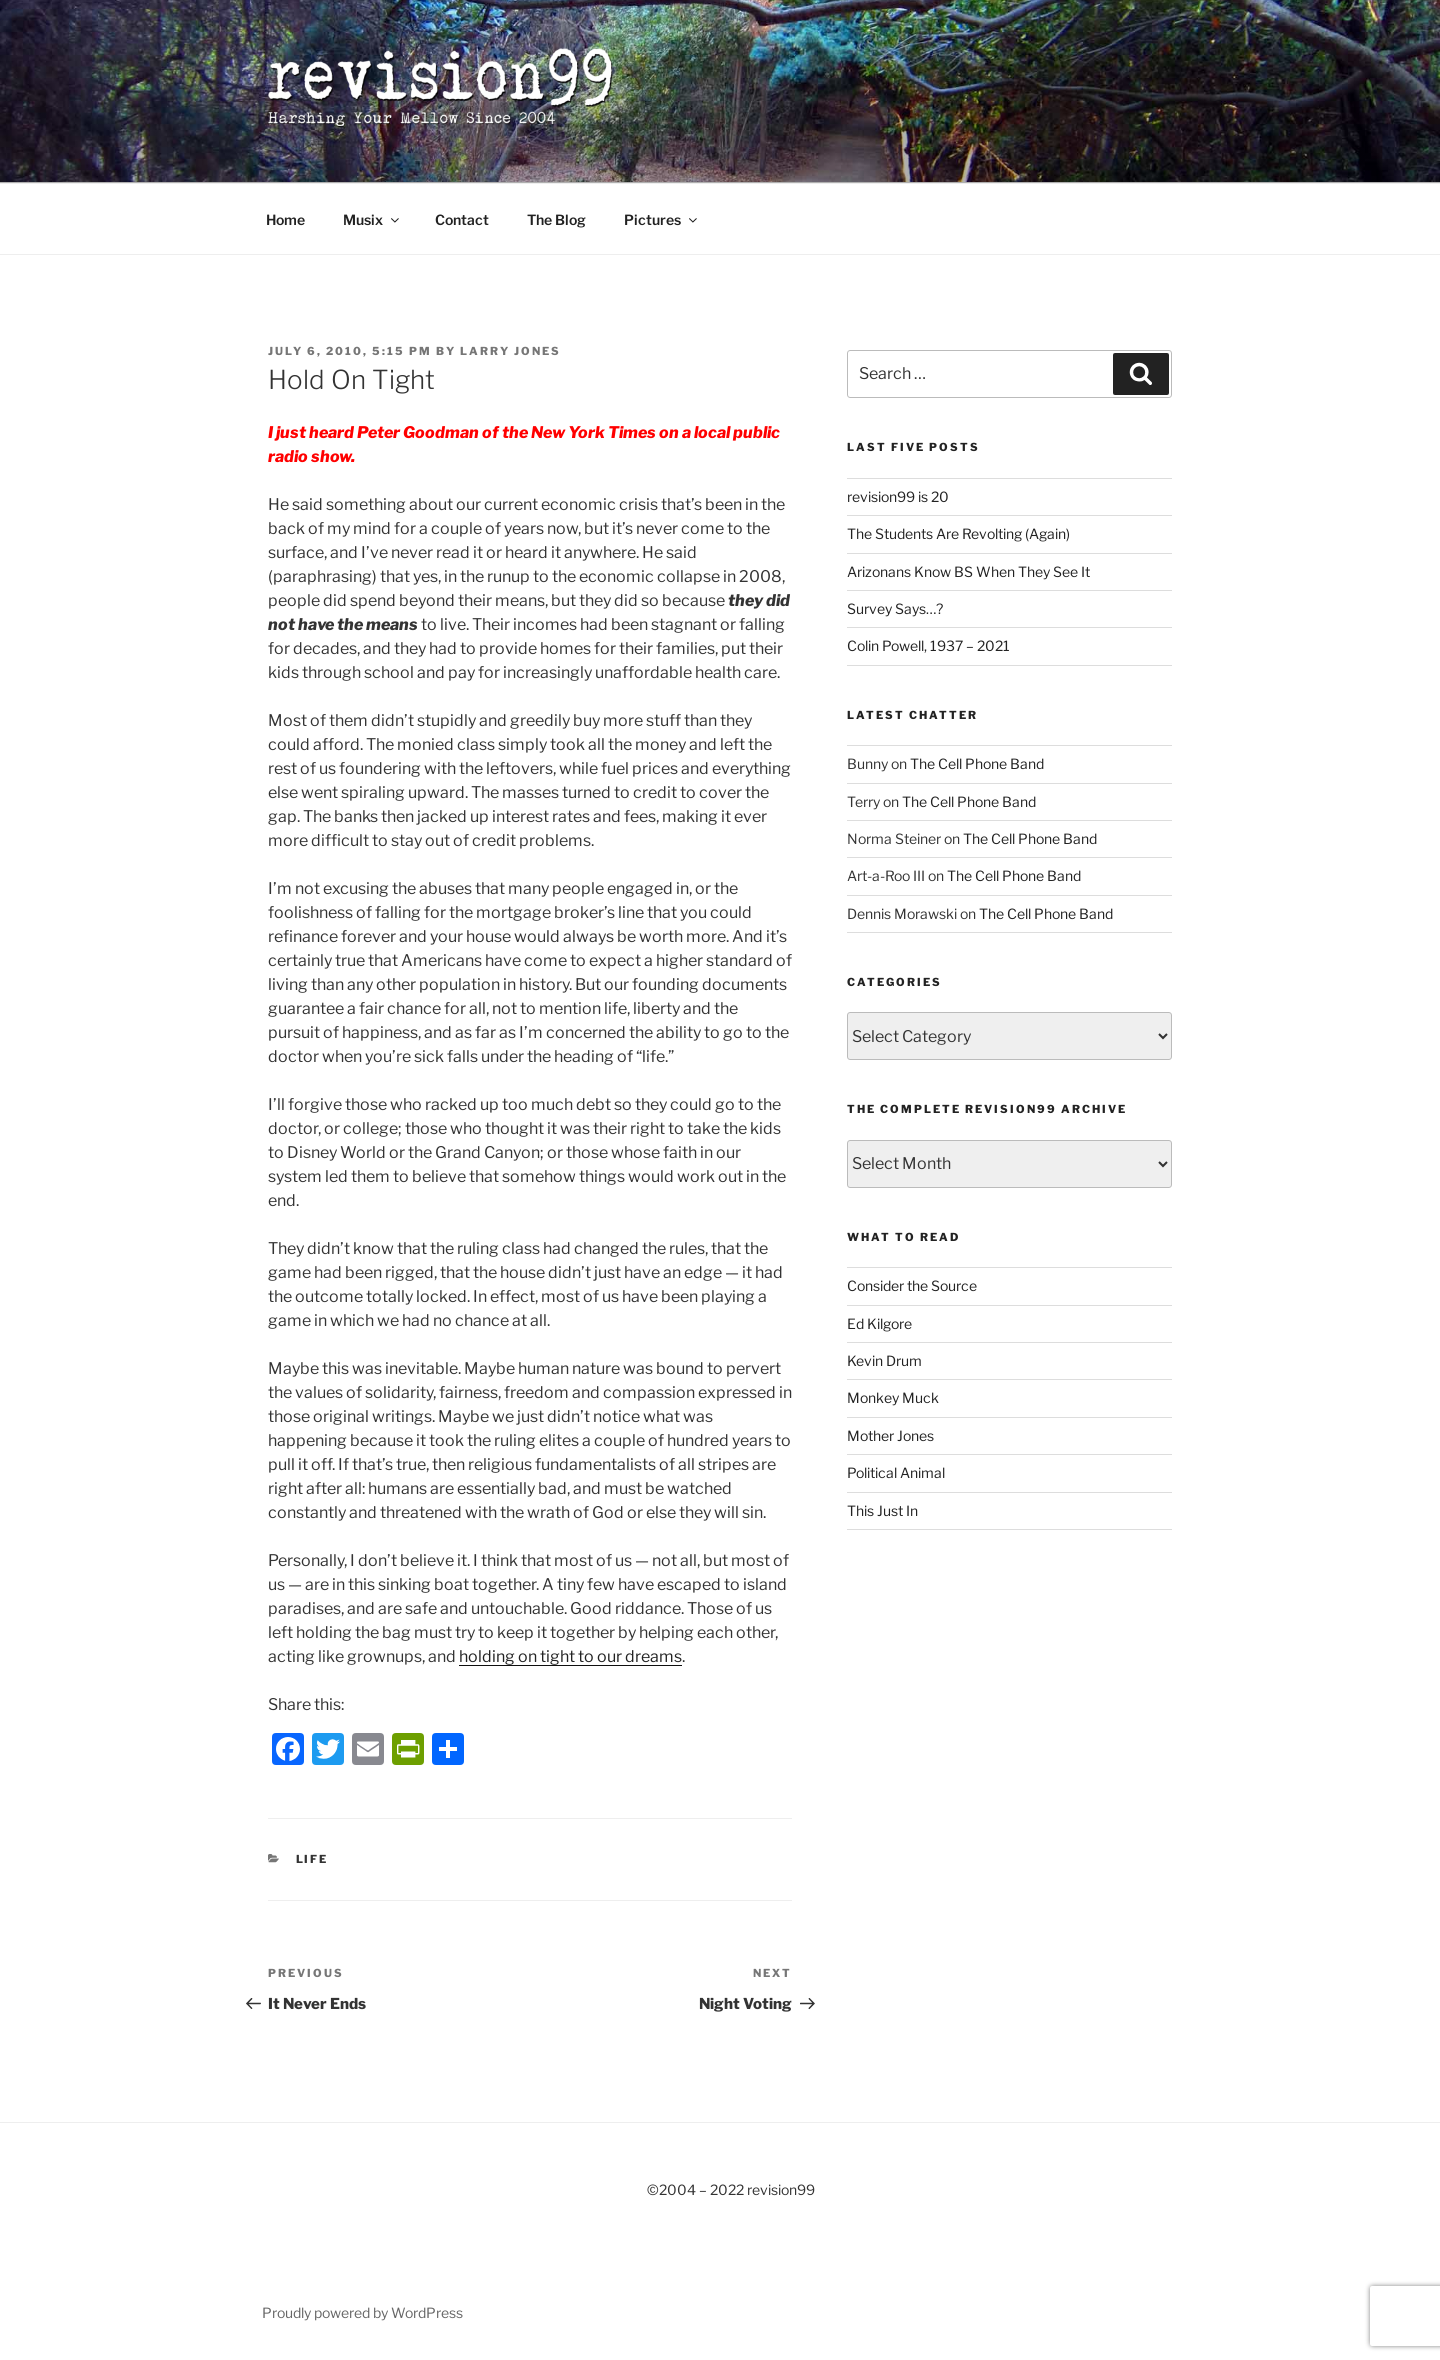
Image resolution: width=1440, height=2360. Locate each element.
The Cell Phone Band (977, 763)
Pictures (662, 219)
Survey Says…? (895, 608)
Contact (462, 219)
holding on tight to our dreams (570, 1656)
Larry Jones (510, 351)
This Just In (882, 1510)
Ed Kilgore (879, 1323)
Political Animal (896, 1472)
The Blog (556, 219)
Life (312, 1859)
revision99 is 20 (898, 496)
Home (285, 219)
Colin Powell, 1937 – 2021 (928, 645)
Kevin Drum (884, 1360)
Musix (372, 219)
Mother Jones (890, 1435)
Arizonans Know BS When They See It (968, 571)
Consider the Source (912, 1285)
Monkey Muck (893, 1397)
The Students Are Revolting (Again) (958, 533)
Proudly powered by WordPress (362, 2312)
